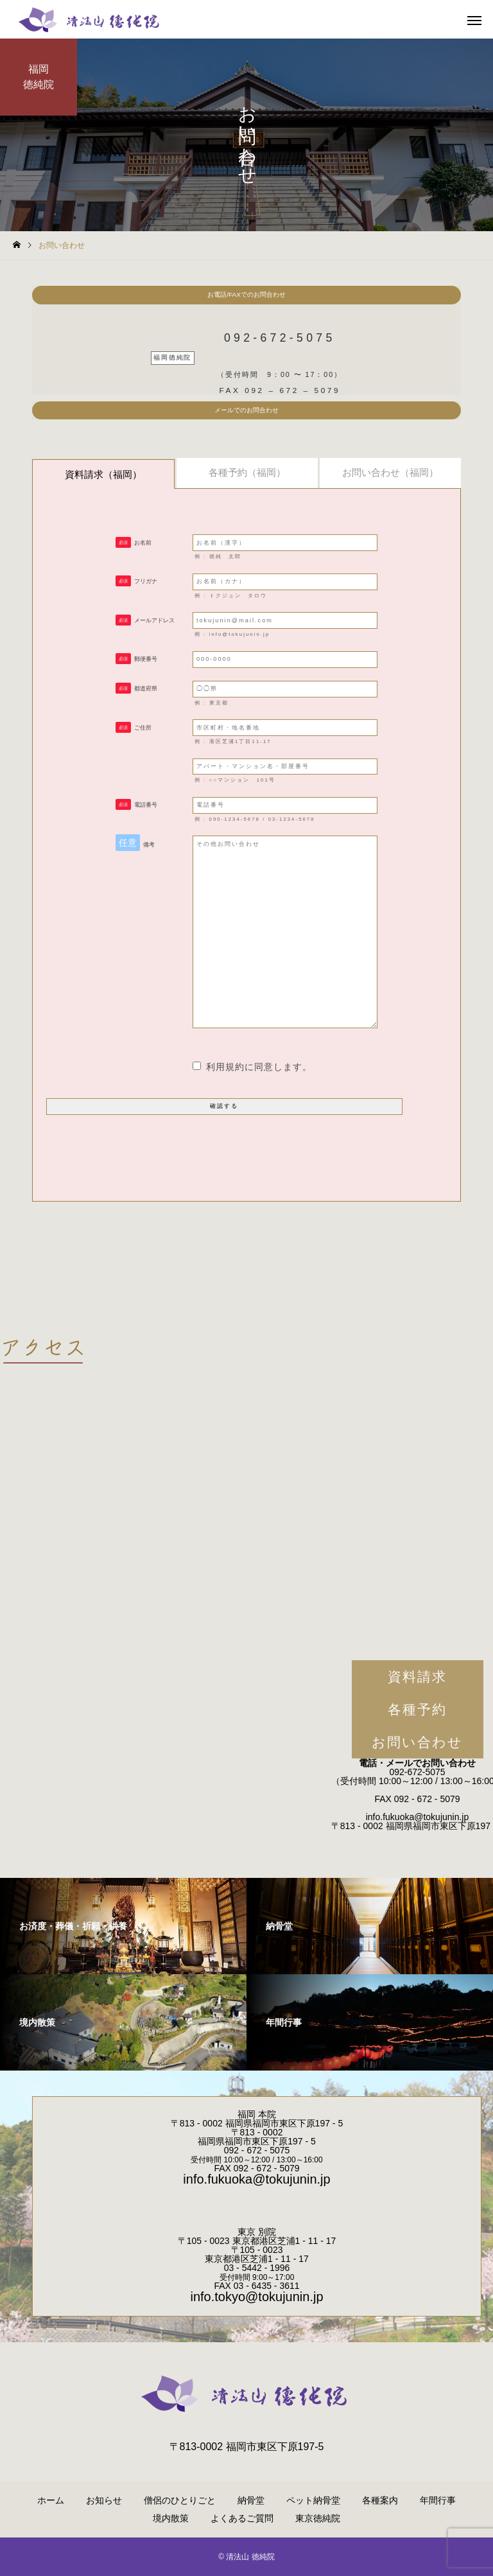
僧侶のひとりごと (180, 2500)
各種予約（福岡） (247, 472)
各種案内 (380, 2500)
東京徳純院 (317, 2518)
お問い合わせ (417, 1742)
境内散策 (171, 2518)
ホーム (50, 2500)
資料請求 (417, 1676)
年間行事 (438, 2500)
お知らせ (104, 2500)
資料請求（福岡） (103, 474)
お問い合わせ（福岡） (390, 472)
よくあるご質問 (242, 2518)
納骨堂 (251, 2500)
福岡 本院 (257, 2114)
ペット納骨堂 (313, 2500)
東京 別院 (257, 2232)
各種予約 (417, 1709)
